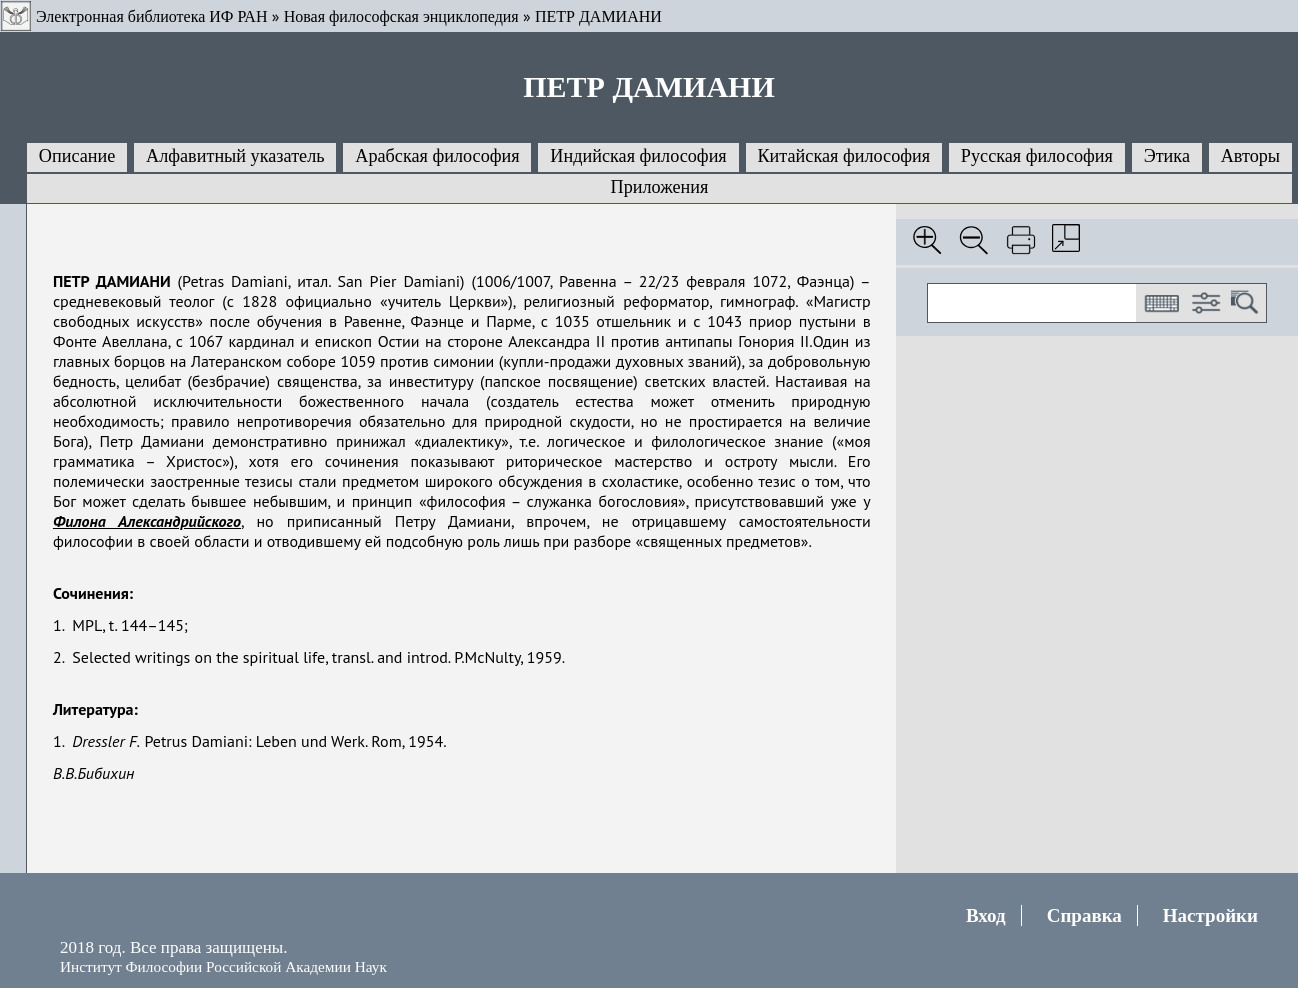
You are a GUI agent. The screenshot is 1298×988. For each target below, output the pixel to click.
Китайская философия (843, 156)
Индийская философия (638, 156)
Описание (77, 156)
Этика (1167, 156)
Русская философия (1037, 156)
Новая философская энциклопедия (401, 16)
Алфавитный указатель (235, 156)
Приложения (660, 187)
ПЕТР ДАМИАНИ (598, 16)
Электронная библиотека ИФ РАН (151, 16)
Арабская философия (437, 156)
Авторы (1250, 156)
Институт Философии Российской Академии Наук (223, 966)
